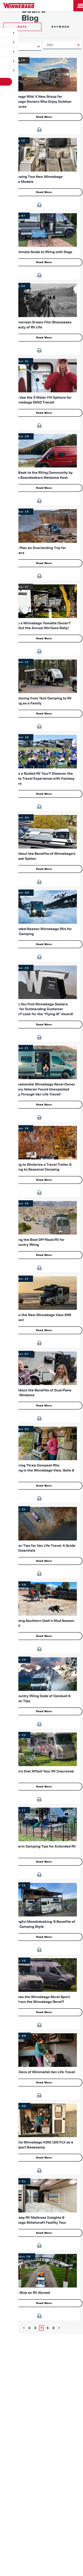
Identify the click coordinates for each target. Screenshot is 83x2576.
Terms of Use (41, 2523)
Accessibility (50, 2506)
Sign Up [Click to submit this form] (25, 2427)
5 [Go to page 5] (47, 2327)
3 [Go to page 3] (35, 2327)
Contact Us (71, 2506)
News (41, 2458)
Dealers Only (41, 2481)
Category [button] (14, 46)
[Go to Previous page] (24, 2327)
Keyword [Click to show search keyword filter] (61, 26)
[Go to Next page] (59, 2327)
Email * (22, 2417)
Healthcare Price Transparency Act (26, 2515)
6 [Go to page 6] (53, 2327)
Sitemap (32, 2506)
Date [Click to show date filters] (22, 26)
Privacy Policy (49, 2378)
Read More (44, 116)
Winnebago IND (41, 2451)
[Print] (41, 128)
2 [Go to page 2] (29, 2327)
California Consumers (63, 2515)
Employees (41, 2474)
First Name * (25, 2396)
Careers (41, 2466)
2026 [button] (50, 44)
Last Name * (25, 2406)
